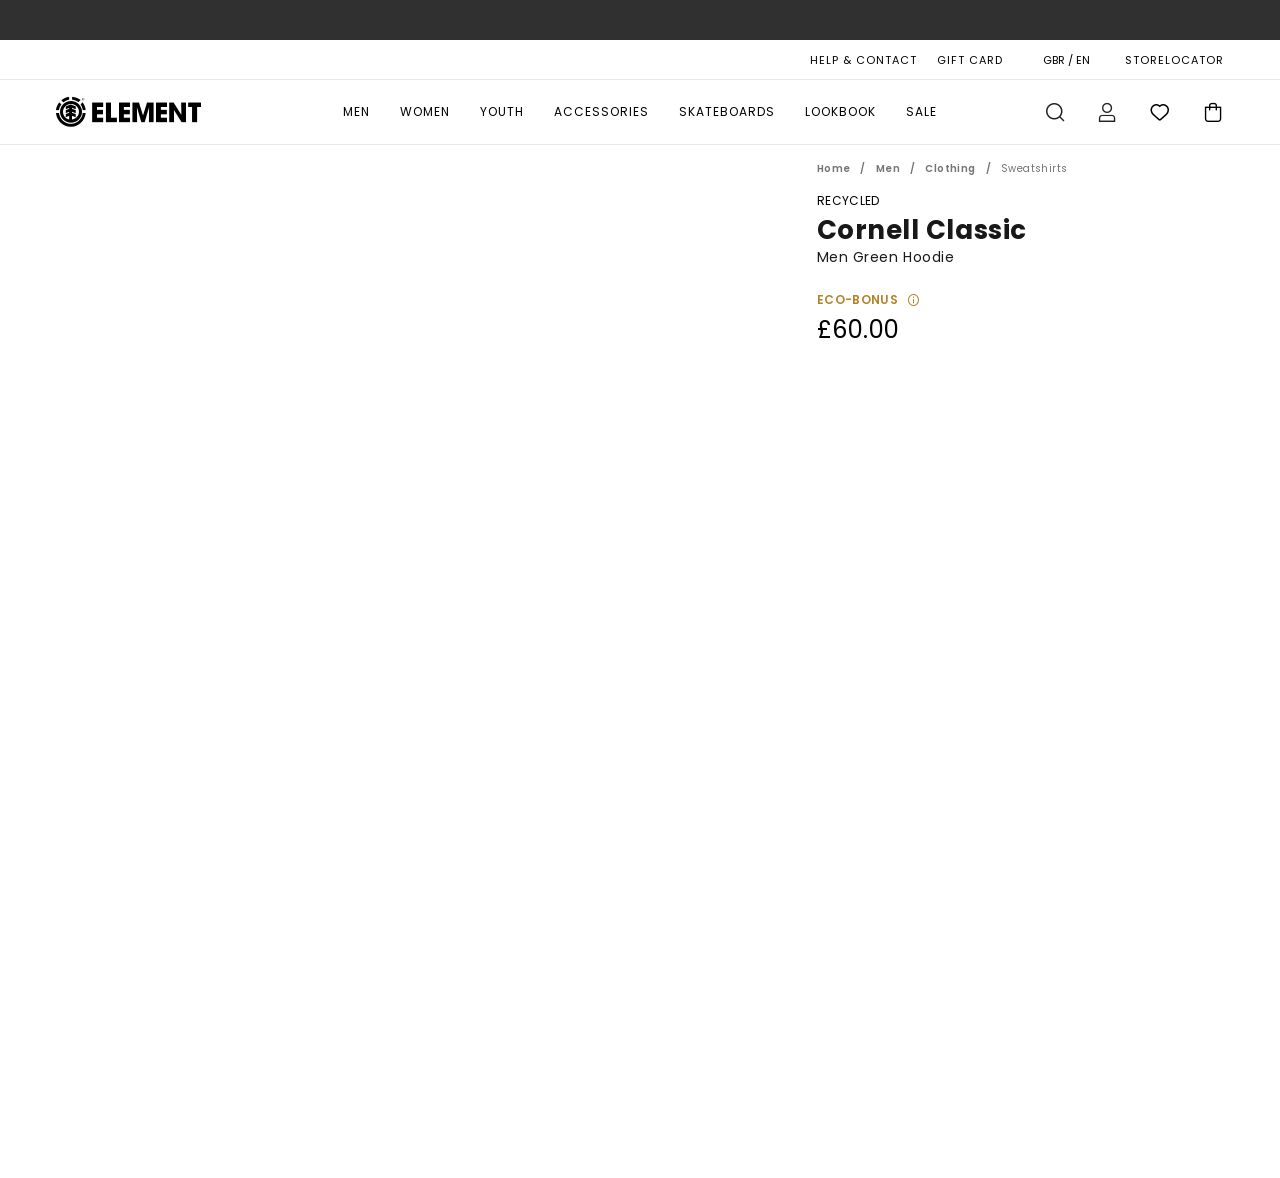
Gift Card (970, 60)
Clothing (950, 168)
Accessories (601, 111)
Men (356, 111)
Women (425, 111)
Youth (502, 111)
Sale (921, 111)
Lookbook (840, 111)
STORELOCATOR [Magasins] (1174, 60)
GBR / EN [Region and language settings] (1066, 60)
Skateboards (727, 111)
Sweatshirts (1034, 168)
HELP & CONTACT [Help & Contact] (863, 60)
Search (1055, 112)
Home (834, 168)
